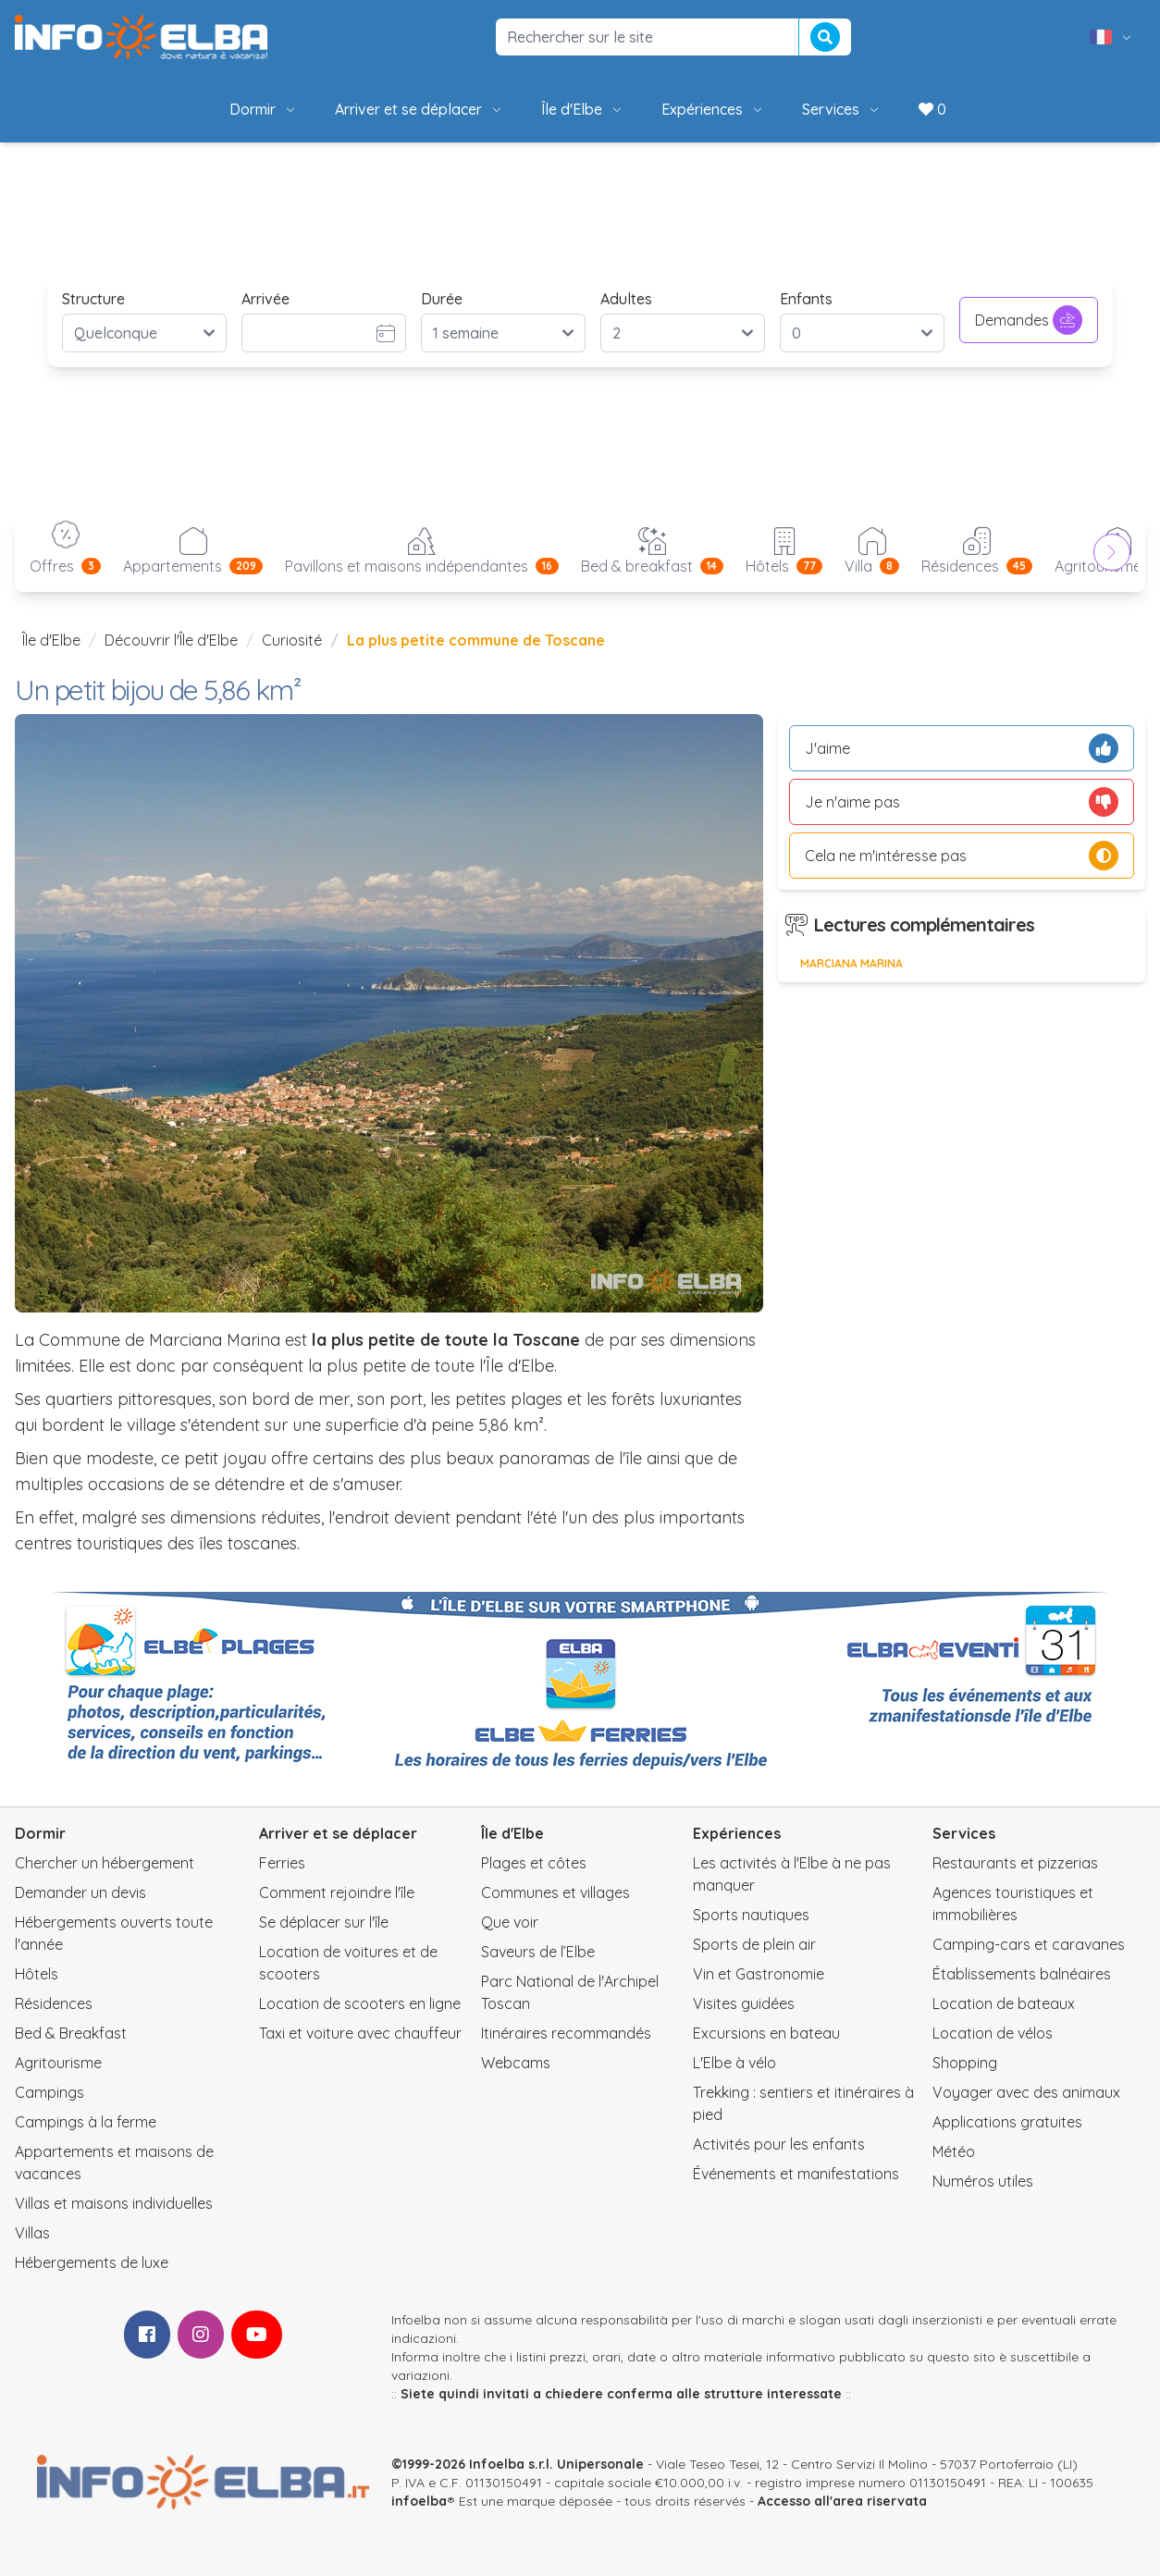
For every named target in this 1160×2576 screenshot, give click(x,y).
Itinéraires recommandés (566, 2033)
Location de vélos (992, 2033)
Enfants (806, 299)
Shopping (964, 2062)
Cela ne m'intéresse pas (961, 855)
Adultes (626, 299)
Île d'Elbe (582, 109)
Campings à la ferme (85, 2122)
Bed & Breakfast (71, 2033)
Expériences (713, 109)
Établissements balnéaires (1021, 1974)
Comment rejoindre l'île (336, 1892)
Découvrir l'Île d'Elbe (171, 640)
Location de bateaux (1003, 2003)
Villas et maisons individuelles (114, 2203)
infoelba (419, 2501)
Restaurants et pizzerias (1015, 1863)
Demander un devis (80, 1892)
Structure (93, 299)
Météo (953, 2151)
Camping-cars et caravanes (1028, 1944)
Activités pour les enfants (779, 2144)
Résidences (54, 2003)
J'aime (961, 748)
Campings (49, 2092)
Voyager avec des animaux (1026, 2092)
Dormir (263, 109)
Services (842, 109)
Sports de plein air (754, 1944)
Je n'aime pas (961, 802)
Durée (442, 299)
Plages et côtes (533, 1863)
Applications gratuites (1007, 2122)
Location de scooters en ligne (360, 2003)
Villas (32, 2233)
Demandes (1028, 320)
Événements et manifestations (796, 2173)
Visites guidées (744, 2003)
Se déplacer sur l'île (324, 1922)
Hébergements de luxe (91, 2262)
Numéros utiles (982, 2181)
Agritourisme (58, 2062)
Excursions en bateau (766, 2033)
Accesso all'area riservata (842, 2501)
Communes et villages (555, 1892)
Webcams (515, 2062)
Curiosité (292, 640)
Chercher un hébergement (104, 1863)
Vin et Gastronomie (758, 1974)
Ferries (282, 1863)
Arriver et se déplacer (419, 109)
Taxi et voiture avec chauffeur (360, 2033)
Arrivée (265, 299)
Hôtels (36, 1974)
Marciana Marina (851, 963)
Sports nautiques (751, 1914)
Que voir (509, 1922)
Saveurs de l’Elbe (538, 1951)
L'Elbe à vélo (734, 2062)
